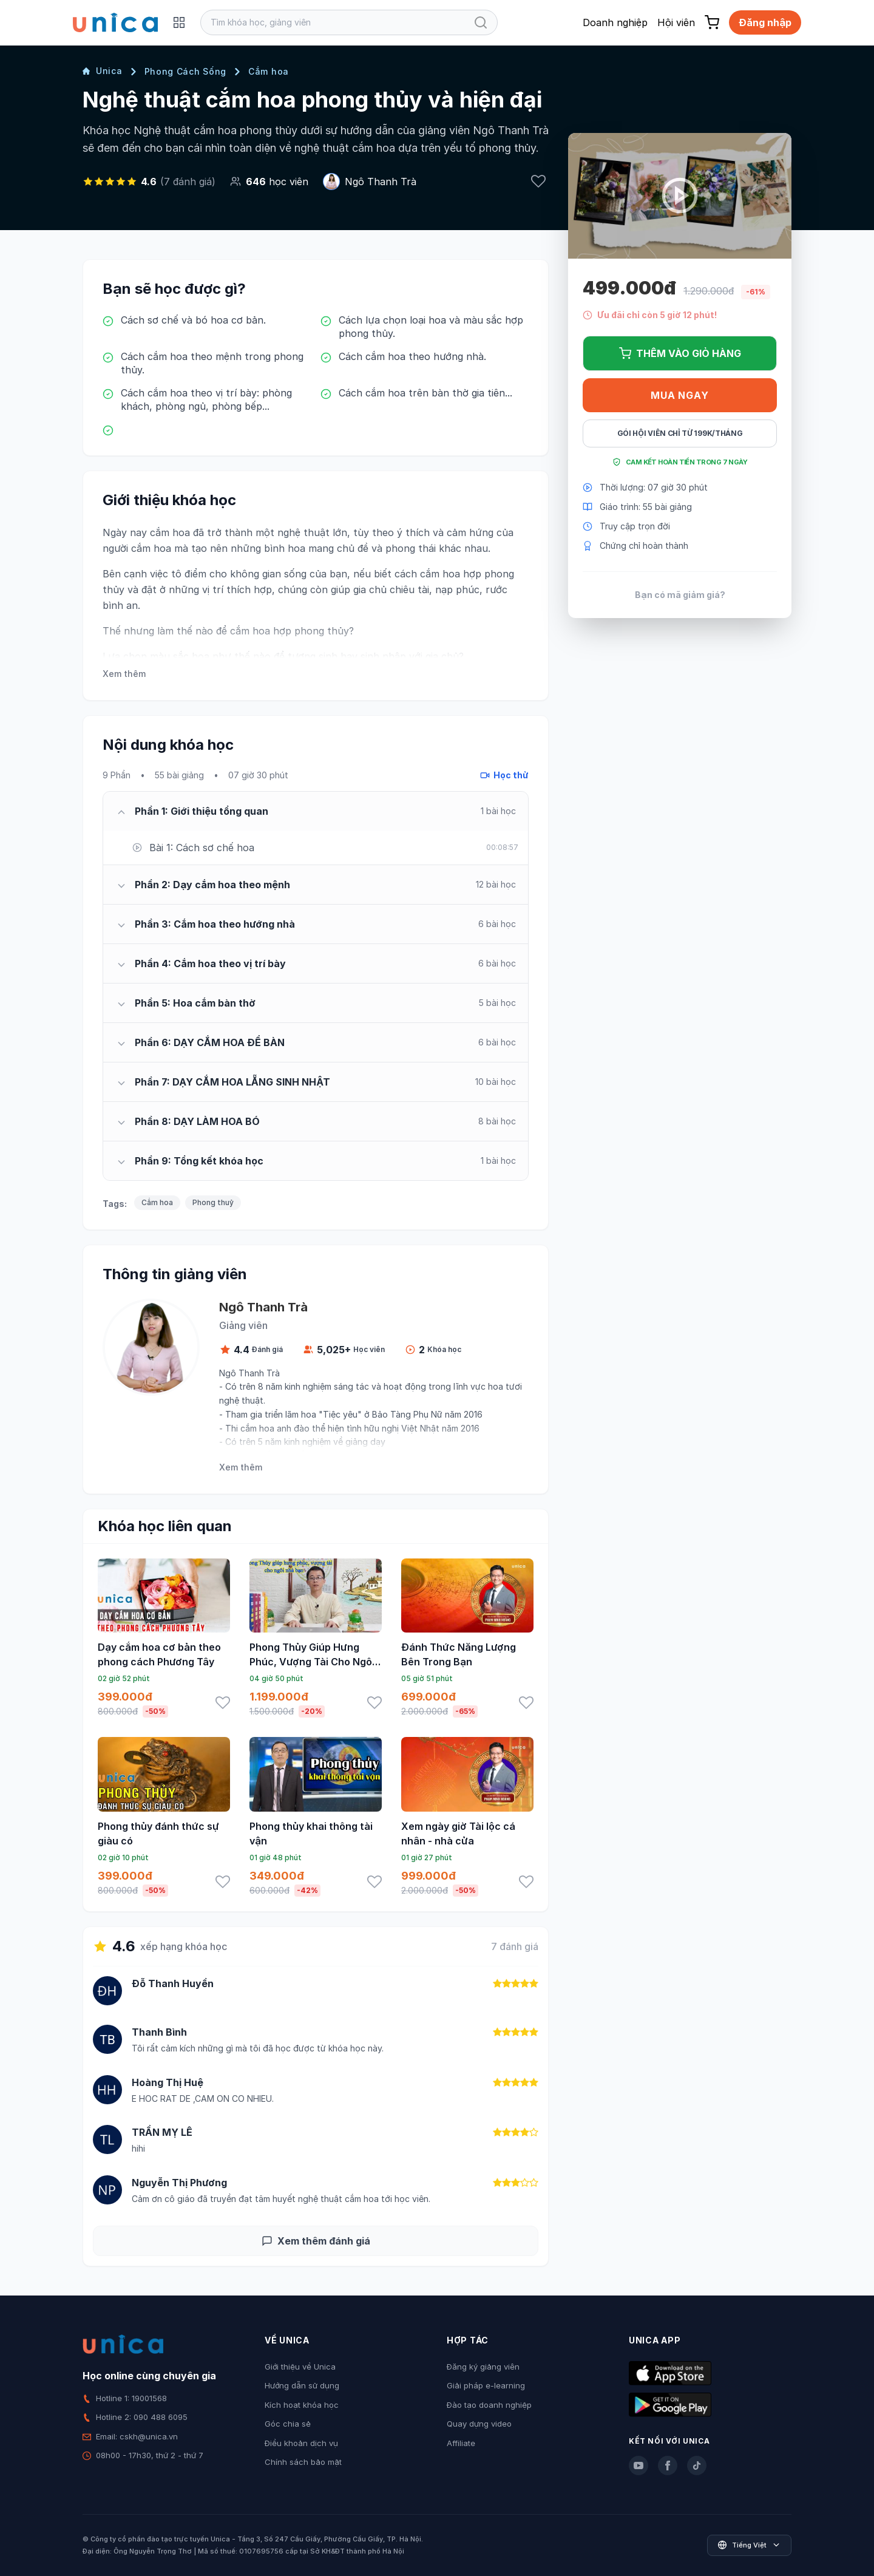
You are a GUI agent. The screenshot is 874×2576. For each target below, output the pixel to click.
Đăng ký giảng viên (483, 2366)
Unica (103, 71)
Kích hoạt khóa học (302, 2405)
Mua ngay (679, 395)
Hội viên (676, 22)
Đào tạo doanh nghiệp (489, 2405)
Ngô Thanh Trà (380, 181)
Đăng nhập (765, 22)
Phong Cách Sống (185, 71)
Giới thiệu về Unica (300, 2366)
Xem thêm (124, 673)
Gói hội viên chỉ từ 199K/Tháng (680, 433)
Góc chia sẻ (288, 2423)
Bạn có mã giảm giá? (680, 595)
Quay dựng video (479, 2423)
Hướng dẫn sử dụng (302, 2385)
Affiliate (461, 2443)
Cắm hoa (268, 71)
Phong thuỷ (213, 1202)
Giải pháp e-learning (486, 2385)
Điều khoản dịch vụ (301, 2443)
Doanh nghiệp (615, 22)
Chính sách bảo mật (303, 2462)
